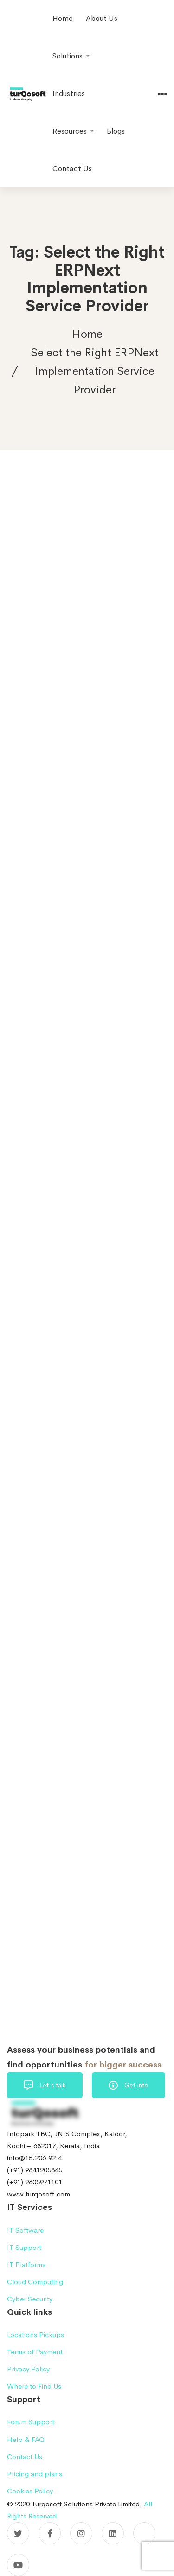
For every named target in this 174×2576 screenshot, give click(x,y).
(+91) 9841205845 (34, 2169)
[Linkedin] (113, 2533)
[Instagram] (81, 2533)
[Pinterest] (144, 2533)
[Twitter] (18, 2533)
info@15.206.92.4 (34, 2157)
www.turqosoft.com (38, 2194)
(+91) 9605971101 (34, 2181)
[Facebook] (50, 2533)
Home (87, 334)
